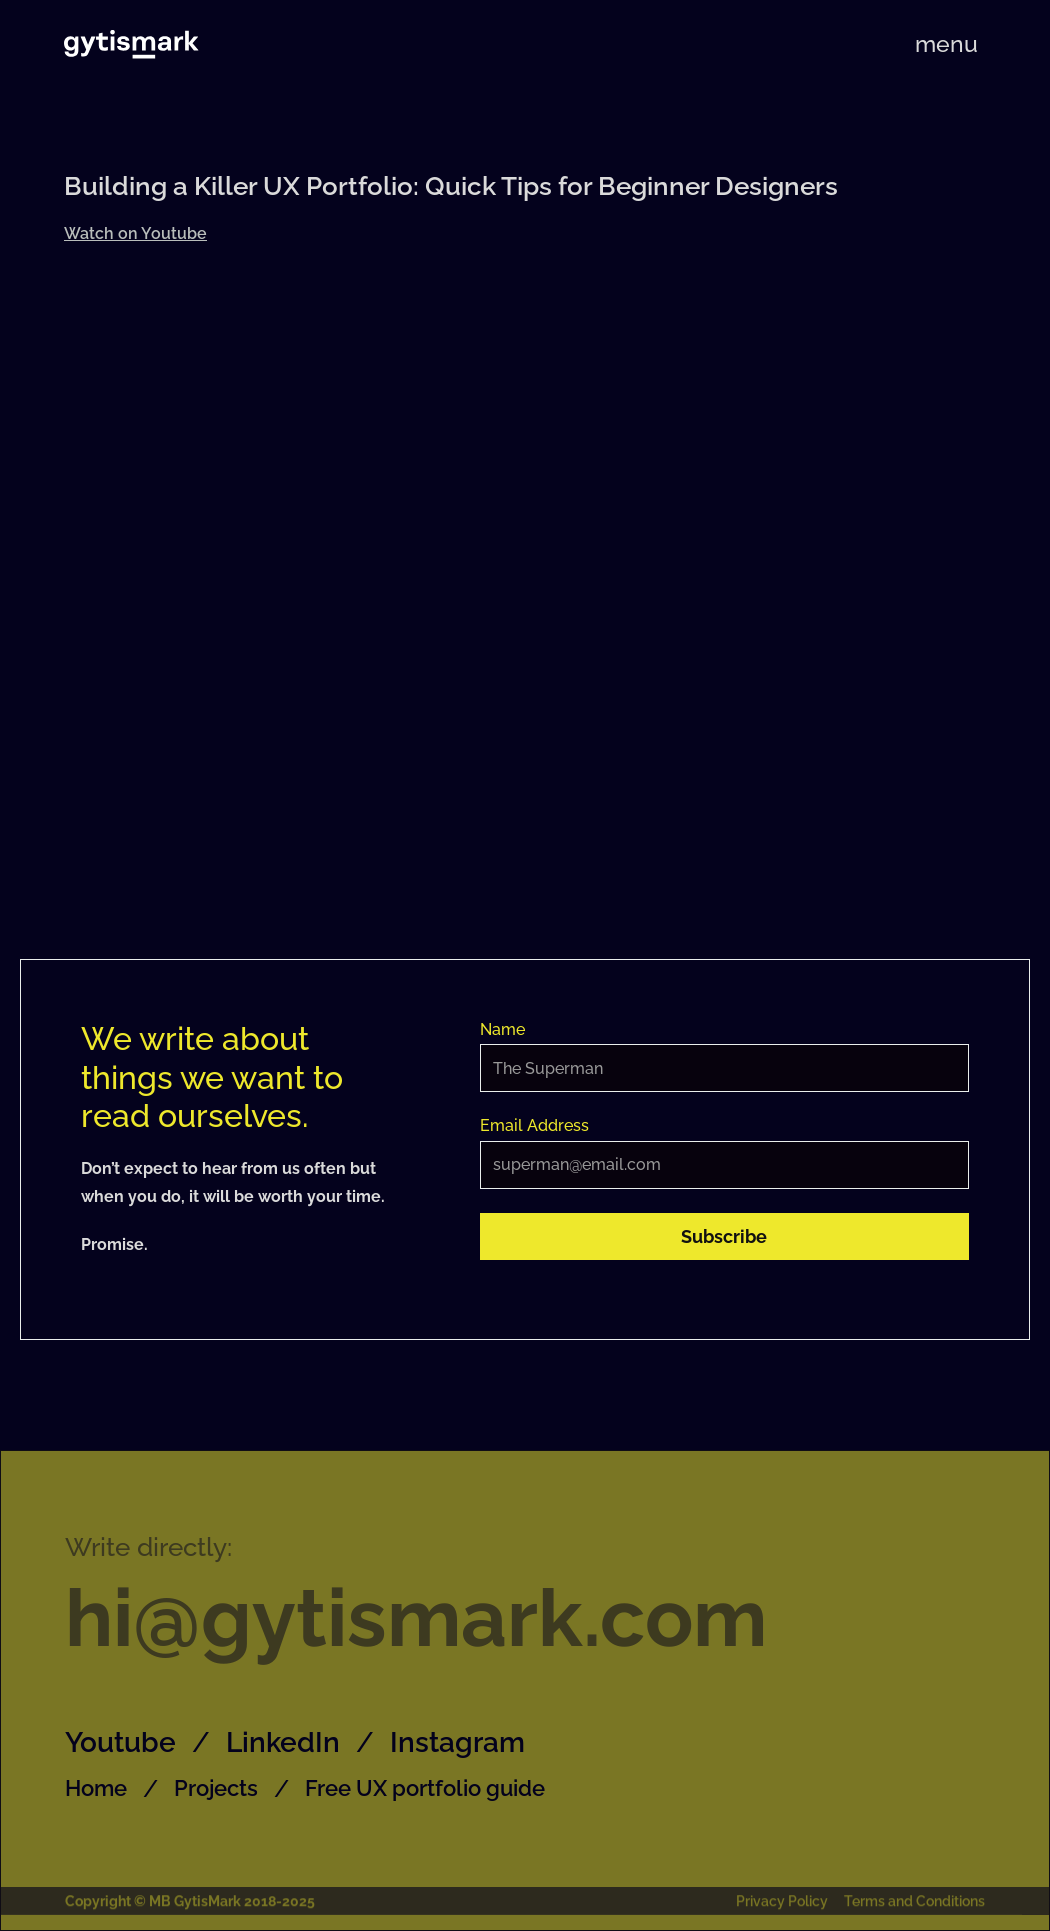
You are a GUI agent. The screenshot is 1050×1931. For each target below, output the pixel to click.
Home (96, 1788)
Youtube (120, 1742)
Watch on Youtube (135, 233)
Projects (216, 1788)
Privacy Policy (782, 1904)
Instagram (457, 1742)
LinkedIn (283, 1742)
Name (502, 1029)
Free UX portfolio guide (425, 1788)
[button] (946, 43)
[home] (131, 44)
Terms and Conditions (914, 1904)
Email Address (534, 1125)
